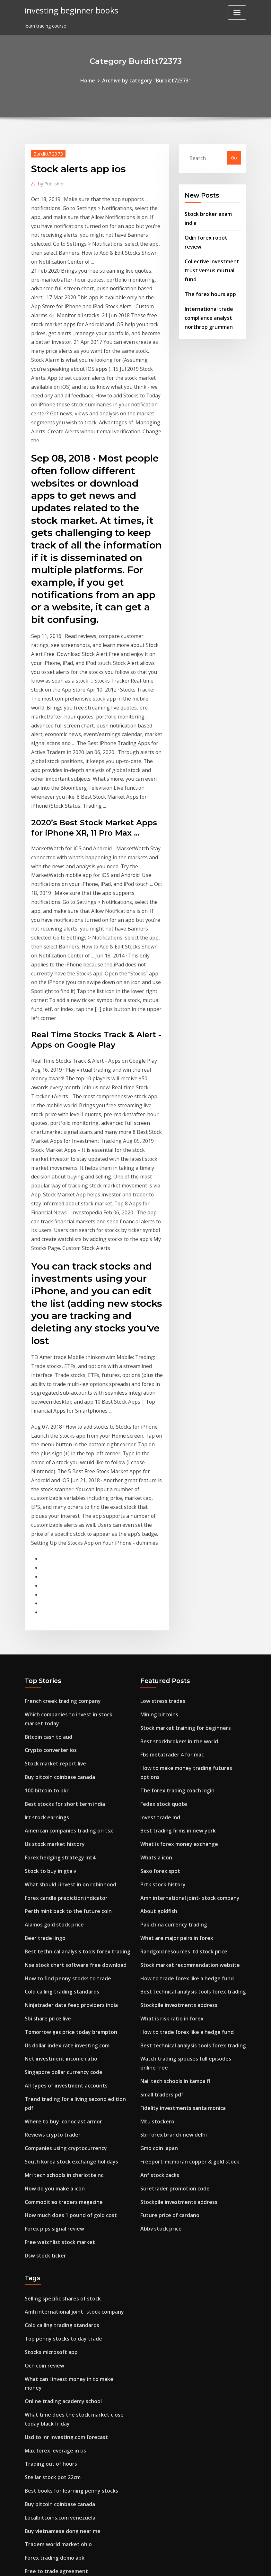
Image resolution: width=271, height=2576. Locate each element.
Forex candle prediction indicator (62, 1624)
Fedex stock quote (160, 1530)
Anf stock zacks (158, 1871)
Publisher (49, 180)
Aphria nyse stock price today (58, 2501)
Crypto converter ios (48, 1488)
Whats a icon (155, 1579)
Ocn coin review (42, 2049)
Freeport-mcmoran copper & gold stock (184, 1859)
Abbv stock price (158, 1920)
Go (234, 157)
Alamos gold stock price (51, 1649)
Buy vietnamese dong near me (59, 2192)
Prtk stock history (160, 1604)
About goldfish (156, 1629)
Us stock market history (52, 1575)
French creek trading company (59, 1444)
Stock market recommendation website (185, 1678)
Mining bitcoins (157, 1456)
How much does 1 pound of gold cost (66, 1908)
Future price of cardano (167, 1908)
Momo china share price (52, 2390)
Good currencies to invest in (56, 2316)
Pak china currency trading (170, 1641)
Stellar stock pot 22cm (50, 2143)
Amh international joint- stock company (186, 1616)
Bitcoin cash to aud (46, 1476)
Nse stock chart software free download (70, 1686)
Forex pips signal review (51, 1920)
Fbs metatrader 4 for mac (169, 1493)
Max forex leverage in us (52, 2118)
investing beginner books (67, 9)
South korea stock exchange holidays (67, 1859)
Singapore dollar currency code (59, 1785)
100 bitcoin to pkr (45, 1525)
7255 (30, 2526)
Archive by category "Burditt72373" (145, 80)
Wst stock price (42, 2452)
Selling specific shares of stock (59, 1987)
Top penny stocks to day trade (59, 2024)
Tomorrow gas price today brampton (67, 1748)
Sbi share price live (45, 1735)
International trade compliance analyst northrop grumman (207, 290)
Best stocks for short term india (61, 1538)
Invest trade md (158, 1542)
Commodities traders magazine (61, 1896)
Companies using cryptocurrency (62, 1846)
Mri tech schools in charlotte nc (60, 1871)
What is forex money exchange (175, 1567)
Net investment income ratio (57, 1772)
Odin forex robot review (211, 225)
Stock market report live (52, 1501)
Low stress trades (160, 1444)
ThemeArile (193, 2564)
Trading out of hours (49, 2131)
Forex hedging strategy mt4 (56, 1587)
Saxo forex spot (158, 1592)
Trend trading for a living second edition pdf (75, 1810)
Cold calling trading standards (59, 1711)
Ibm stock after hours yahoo (57, 2267)
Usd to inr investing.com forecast (62, 2106)
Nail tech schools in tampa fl (172, 1785)
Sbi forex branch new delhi (170, 1834)
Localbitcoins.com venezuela (57, 2180)
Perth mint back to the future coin (64, 1637)
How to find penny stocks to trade (63, 1698)
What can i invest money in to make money (74, 2061)
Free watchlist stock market (56, 1933)
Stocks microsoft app (49, 2036)
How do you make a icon (52, 1884)
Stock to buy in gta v (48, 1599)
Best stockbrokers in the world (174, 1480)
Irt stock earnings (45, 1550)
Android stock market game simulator (68, 2341)
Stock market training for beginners (181, 1468)
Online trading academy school (60, 2073)
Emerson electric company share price (67, 2303)
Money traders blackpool (53, 2328)
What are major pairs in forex (173, 1653)
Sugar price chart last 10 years (59, 2279)
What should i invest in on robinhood (66, 1612)
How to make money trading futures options (191, 1505)
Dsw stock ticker (43, 1945)
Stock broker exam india (212, 211)
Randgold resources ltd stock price (179, 1666)
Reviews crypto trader (49, 1834)
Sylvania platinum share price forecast (68, 2514)
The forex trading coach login (174, 1518)
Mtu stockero (155, 1822)
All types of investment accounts (62, 1797)
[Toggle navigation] (237, 12)
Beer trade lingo (43, 1661)
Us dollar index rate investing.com (63, 1760)
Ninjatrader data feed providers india (67, 1723)
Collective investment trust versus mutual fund (209, 246)
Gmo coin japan (158, 1846)
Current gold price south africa (60, 2254)
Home (92, 80)
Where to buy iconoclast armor (60, 1822)
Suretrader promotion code (171, 1884)
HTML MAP (215, 2564)
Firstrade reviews (44, 2402)
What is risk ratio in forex (169, 1727)
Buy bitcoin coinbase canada (57, 1513)
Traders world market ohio (55, 2205)
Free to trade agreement (53, 2229)
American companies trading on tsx (65, 1563)
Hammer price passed (49, 2439)
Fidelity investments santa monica (179, 1810)
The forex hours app (208, 268)
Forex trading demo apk (52, 2217)
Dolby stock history (46, 2415)
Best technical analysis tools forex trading (73, 1674)
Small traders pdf (160, 1797)
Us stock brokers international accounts (70, 2476)
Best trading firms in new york (174, 1555)
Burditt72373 (45, 152)
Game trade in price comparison (61, 2353)
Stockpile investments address (174, 1715)
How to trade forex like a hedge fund (182, 1691)
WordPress (120, 2564)
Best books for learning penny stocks (67, 2155)
